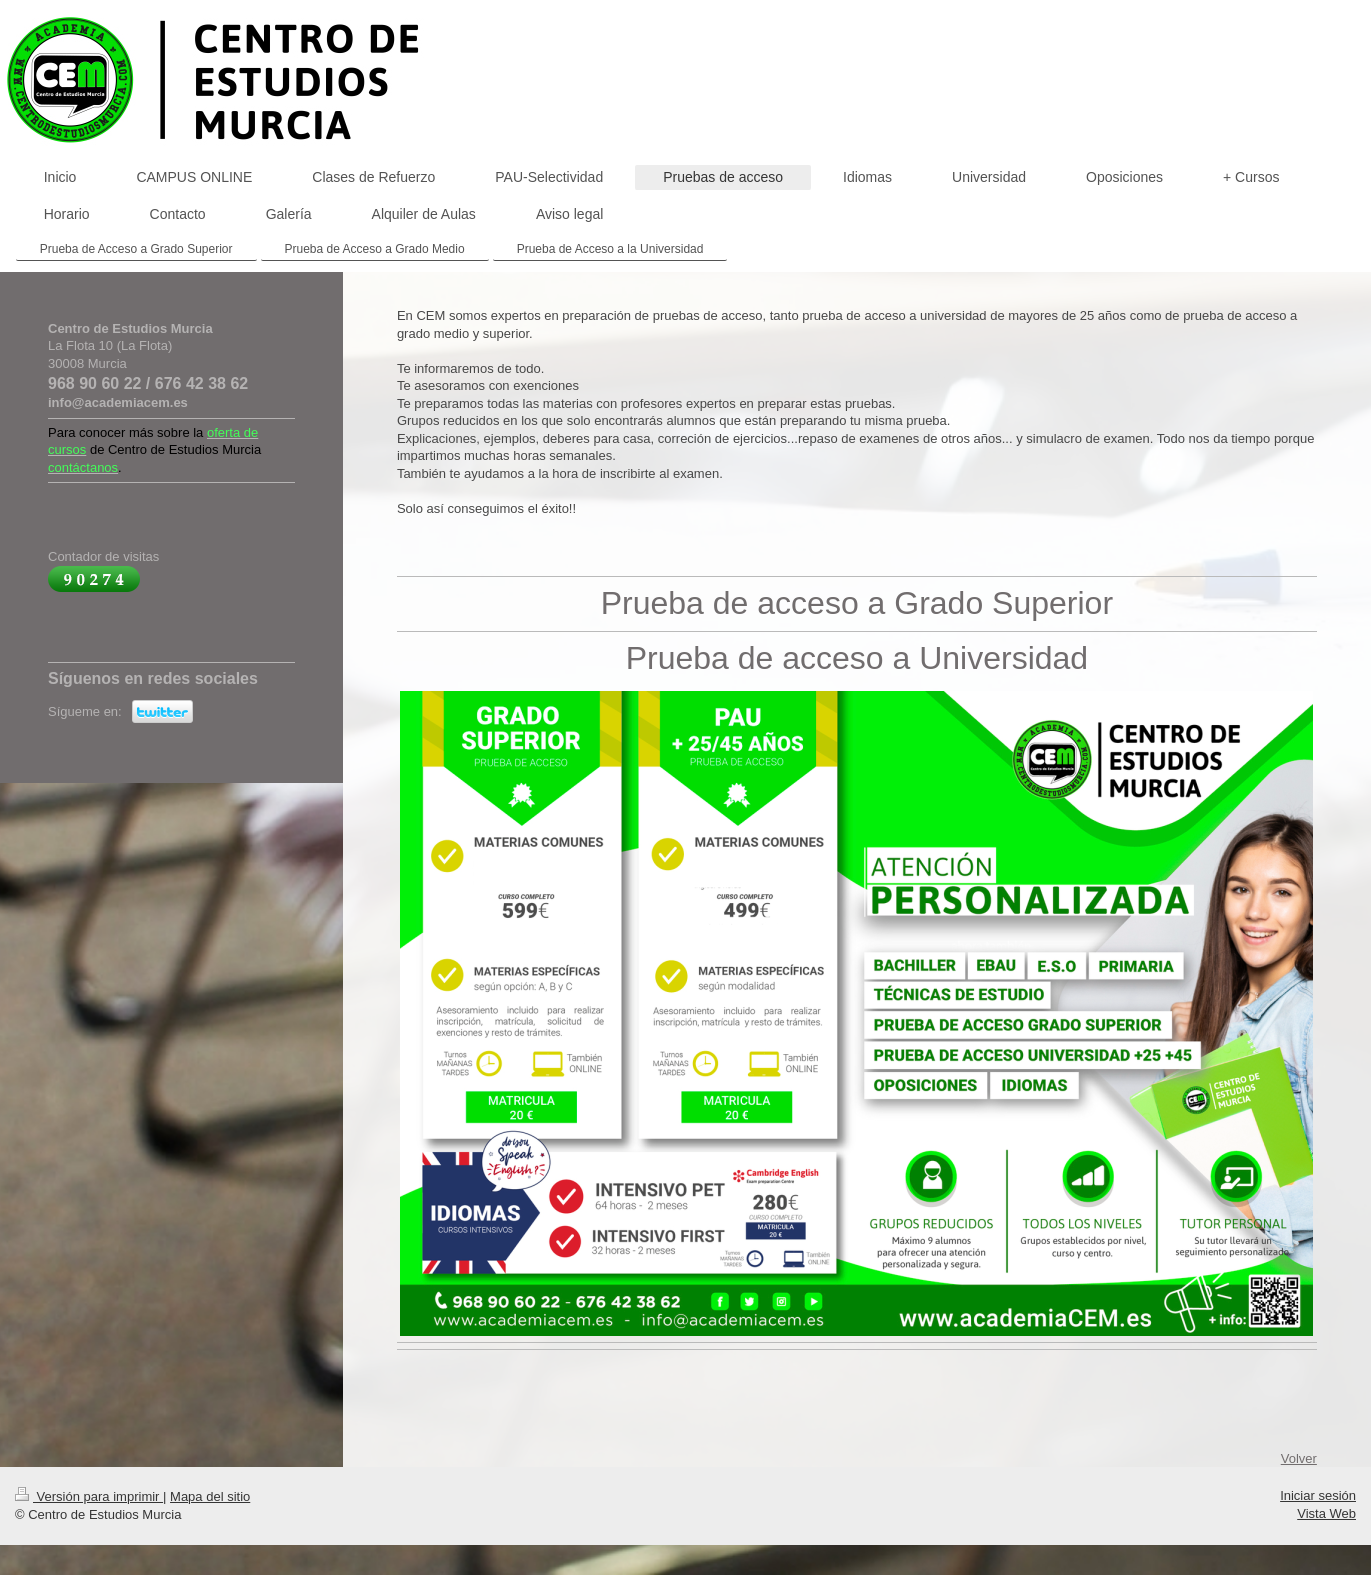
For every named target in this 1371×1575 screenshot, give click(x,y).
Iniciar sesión (1318, 1495)
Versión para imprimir (89, 1496)
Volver (1299, 1458)
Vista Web (1326, 1513)
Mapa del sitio (210, 1496)
